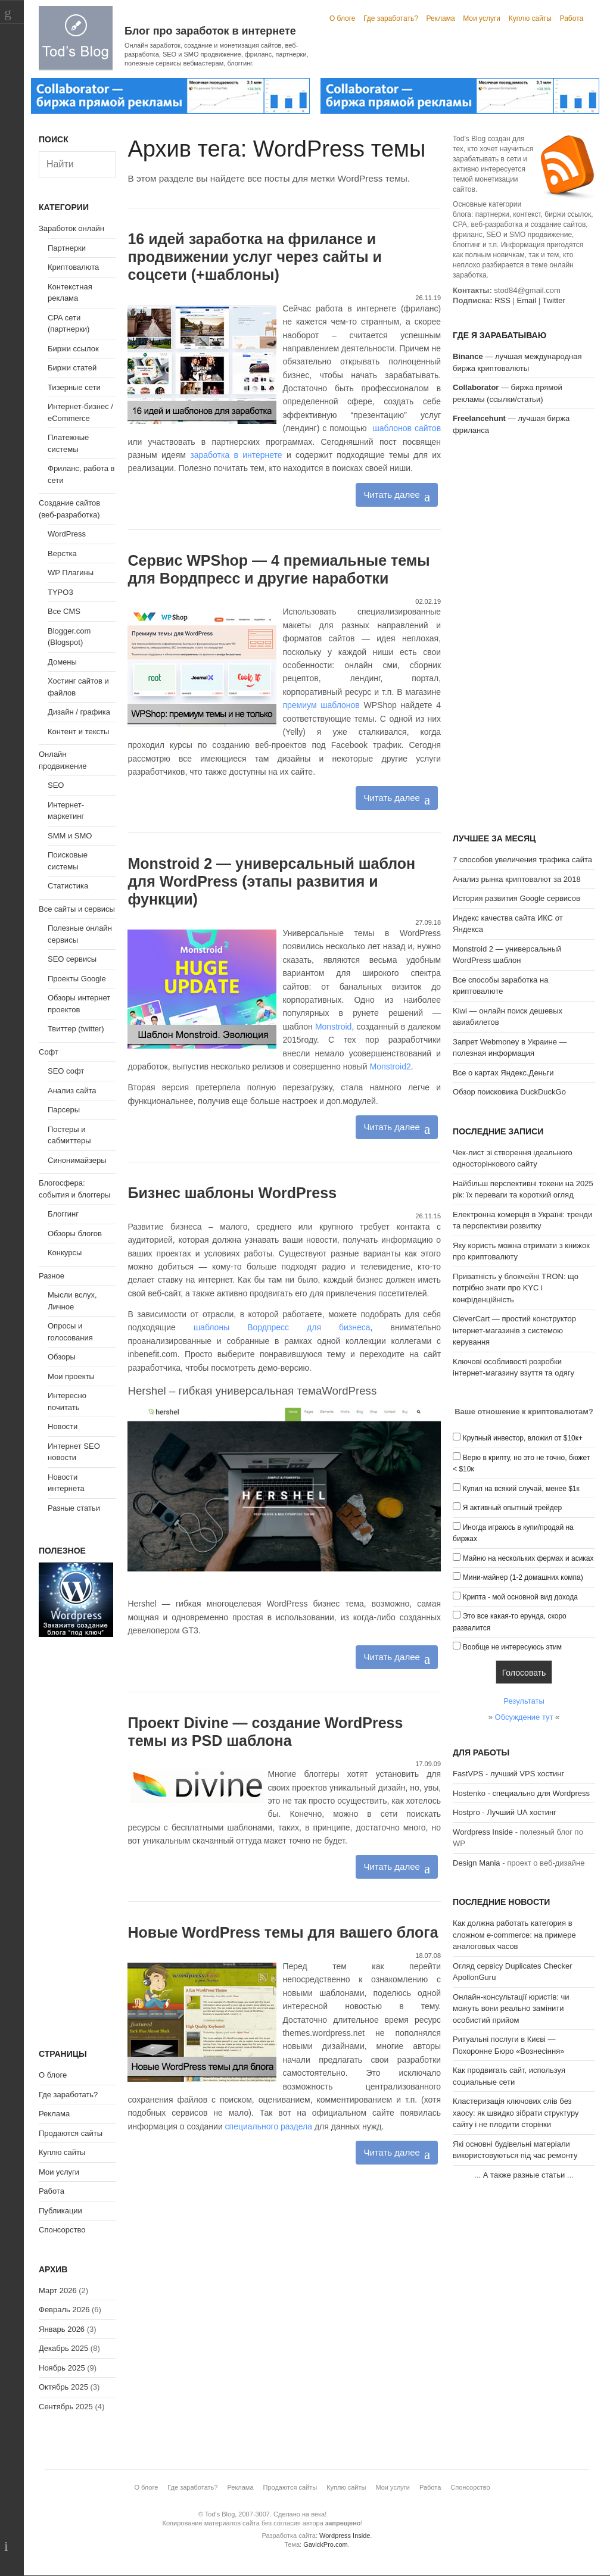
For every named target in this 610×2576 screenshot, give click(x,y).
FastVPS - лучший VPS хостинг (508, 1773)
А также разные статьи (524, 2174)
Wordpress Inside (483, 1831)
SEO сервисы (72, 959)
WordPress (67, 533)
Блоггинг (63, 1213)
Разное (51, 1275)
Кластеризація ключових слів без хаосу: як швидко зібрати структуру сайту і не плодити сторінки (515, 2113)
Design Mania (476, 1862)
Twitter (553, 300)
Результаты (523, 1700)
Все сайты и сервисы (77, 909)
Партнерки (67, 248)
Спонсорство (62, 2229)
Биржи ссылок (73, 348)
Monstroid (333, 1026)
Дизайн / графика (79, 711)
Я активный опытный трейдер (512, 1508)
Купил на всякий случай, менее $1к (521, 1489)
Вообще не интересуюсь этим (512, 1647)
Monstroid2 (389, 1066)
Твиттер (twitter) (76, 1028)
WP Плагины (71, 572)
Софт (48, 1051)
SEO (56, 785)
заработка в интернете (236, 455)
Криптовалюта (73, 267)
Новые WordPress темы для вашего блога (282, 1932)
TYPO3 (60, 592)
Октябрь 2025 (63, 2386)
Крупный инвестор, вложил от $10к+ (523, 1438)
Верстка (62, 553)
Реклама (440, 18)
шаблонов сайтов (407, 428)
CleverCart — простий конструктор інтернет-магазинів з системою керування (514, 1330)
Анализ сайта (72, 1090)
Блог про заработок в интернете (210, 31)
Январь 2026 (62, 2329)
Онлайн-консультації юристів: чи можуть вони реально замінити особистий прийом (511, 2008)
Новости (62, 1426)
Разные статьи (74, 1508)
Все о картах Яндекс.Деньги (503, 1072)
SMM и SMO (70, 835)
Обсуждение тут (524, 1717)
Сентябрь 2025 (66, 2406)
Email (527, 300)
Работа (572, 18)
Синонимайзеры (77, 1160)
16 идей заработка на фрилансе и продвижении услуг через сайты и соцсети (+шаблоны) (254, 256)
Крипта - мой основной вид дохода (520, 1597)
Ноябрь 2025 (62, 2367)
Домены (62, 661)
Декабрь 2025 (63, 2348)
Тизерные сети (74, 387)
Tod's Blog (76, 38)
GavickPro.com (325, 2544)
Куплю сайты (530, 18)
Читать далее (391, 494)
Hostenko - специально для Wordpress (521, 1793)
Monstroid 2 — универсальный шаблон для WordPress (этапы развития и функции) (271, 881)
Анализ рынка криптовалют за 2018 (517, 879)
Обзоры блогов (75, 1233)
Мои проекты (71, 1376)
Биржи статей (72, 367)
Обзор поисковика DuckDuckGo (509, 1091)
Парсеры (64, 1109)
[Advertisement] (524, 636)
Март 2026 (58, 2290)
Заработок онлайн (71, 228)
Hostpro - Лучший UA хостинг (504, 1812)
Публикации (60, 2210)
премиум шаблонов (320, 705)
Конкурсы (65, 1252)
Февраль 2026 (64, 2309)
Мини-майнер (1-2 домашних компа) (523, 1577)
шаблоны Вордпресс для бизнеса (282, 1327)
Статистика (68, 885)
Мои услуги (481, 18)
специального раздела (268, 2126)
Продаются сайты (70, 2133)
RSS (502, 300)
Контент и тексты (78, 731)
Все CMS (64, 611)
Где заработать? (390, 18)
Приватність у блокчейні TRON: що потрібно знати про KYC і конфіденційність (515, 1288)
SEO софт (66, 1070)
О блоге (342, 18)
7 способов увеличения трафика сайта (522, 859)
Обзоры (62, 1356)
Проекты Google (77, 978)
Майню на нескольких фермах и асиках (528, 1558)
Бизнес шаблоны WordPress (232, 1192)
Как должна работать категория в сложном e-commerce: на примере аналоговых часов (514, 1935)
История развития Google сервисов (516, 898)
